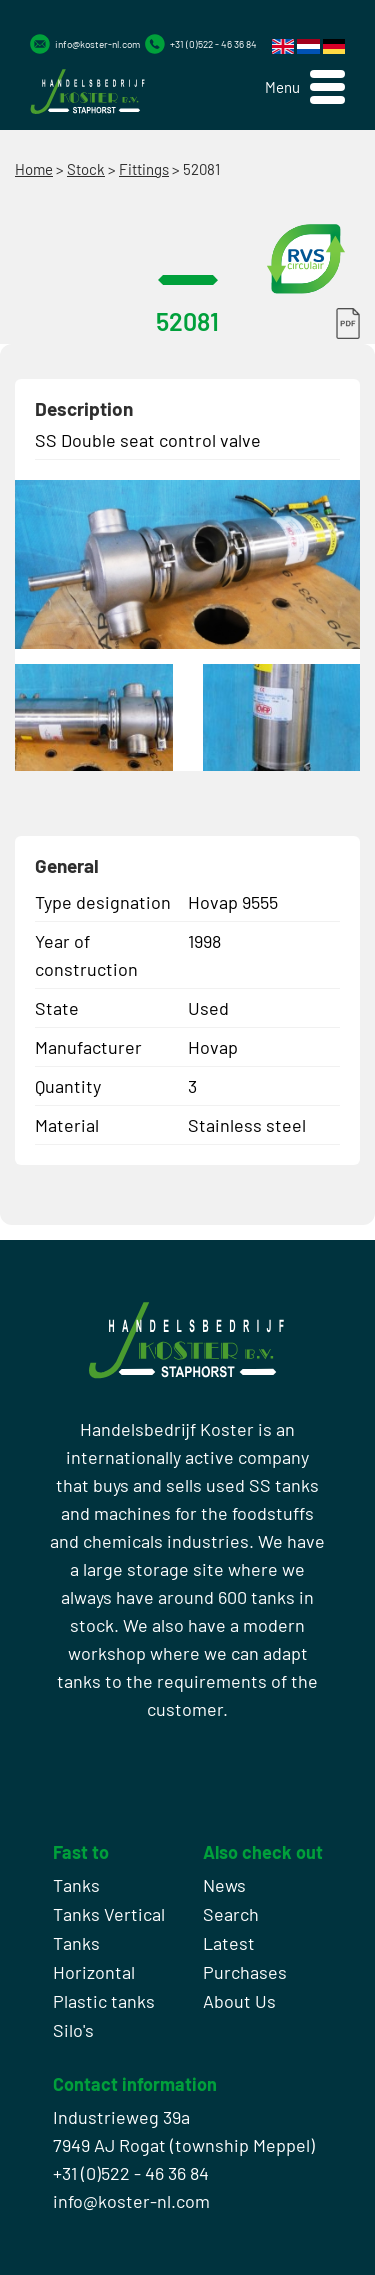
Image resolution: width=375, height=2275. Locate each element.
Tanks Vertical (109, 1914)
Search (231, 1914)
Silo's (73, 2030)
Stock (86, 169)
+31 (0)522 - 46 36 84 (213, 44)
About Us (239, 2001)
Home (34, 169)
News (224, 1885)
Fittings (144, 169)
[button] (305, 87)
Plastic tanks (104, 2001)
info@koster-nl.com (97, 44)
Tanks (76, 1885)
